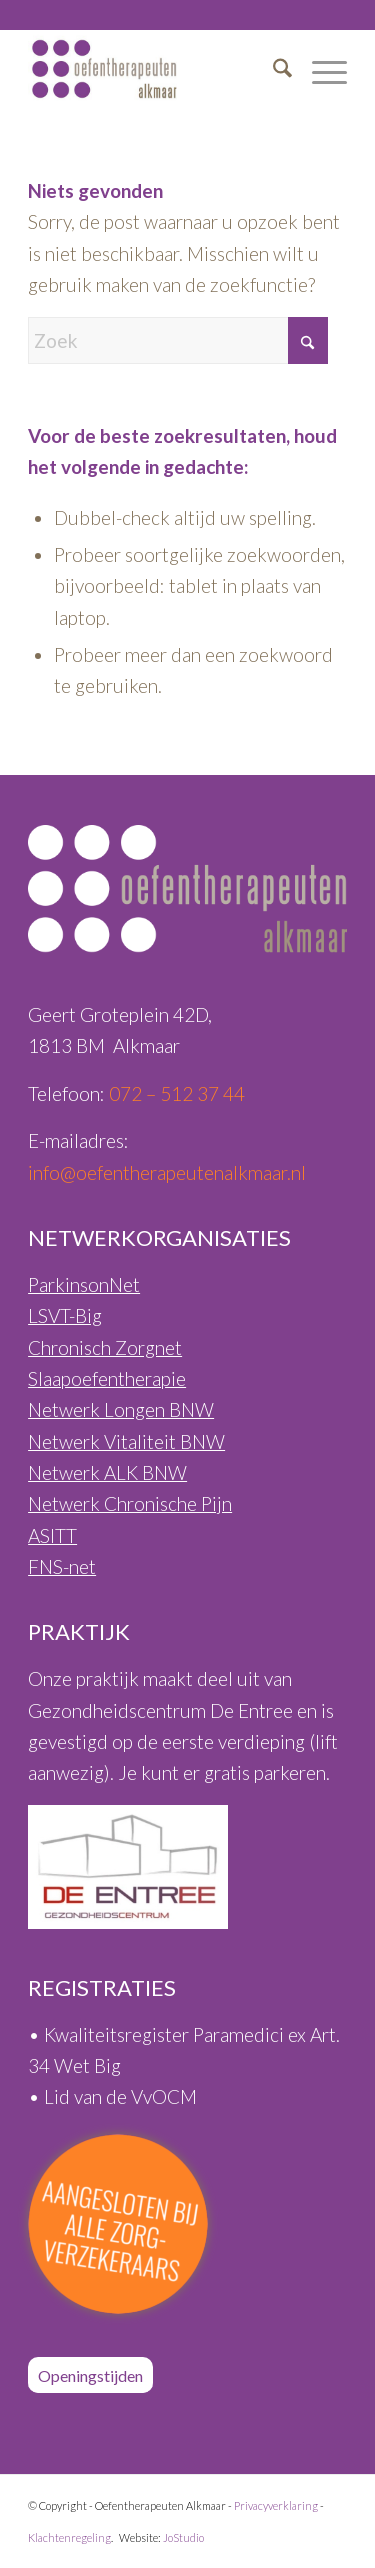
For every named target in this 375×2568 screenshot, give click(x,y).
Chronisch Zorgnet (105, 1347)
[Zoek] (272, 69)
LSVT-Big (65, 1315)
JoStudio (183, 2537)
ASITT (52, 1535)
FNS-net (62, 1566)
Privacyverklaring (276, 2505)
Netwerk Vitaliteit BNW (126, 1441)
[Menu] (319, 69)
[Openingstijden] (90, 2375)
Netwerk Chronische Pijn (130, 1503)
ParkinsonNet (84, 1284)
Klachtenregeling (69, 2537)
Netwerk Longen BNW (121, 1409)
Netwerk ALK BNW (107, 1472)
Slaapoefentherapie (107, 1378)
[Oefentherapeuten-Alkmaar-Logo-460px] (155, 69)
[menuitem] (272, 69)
